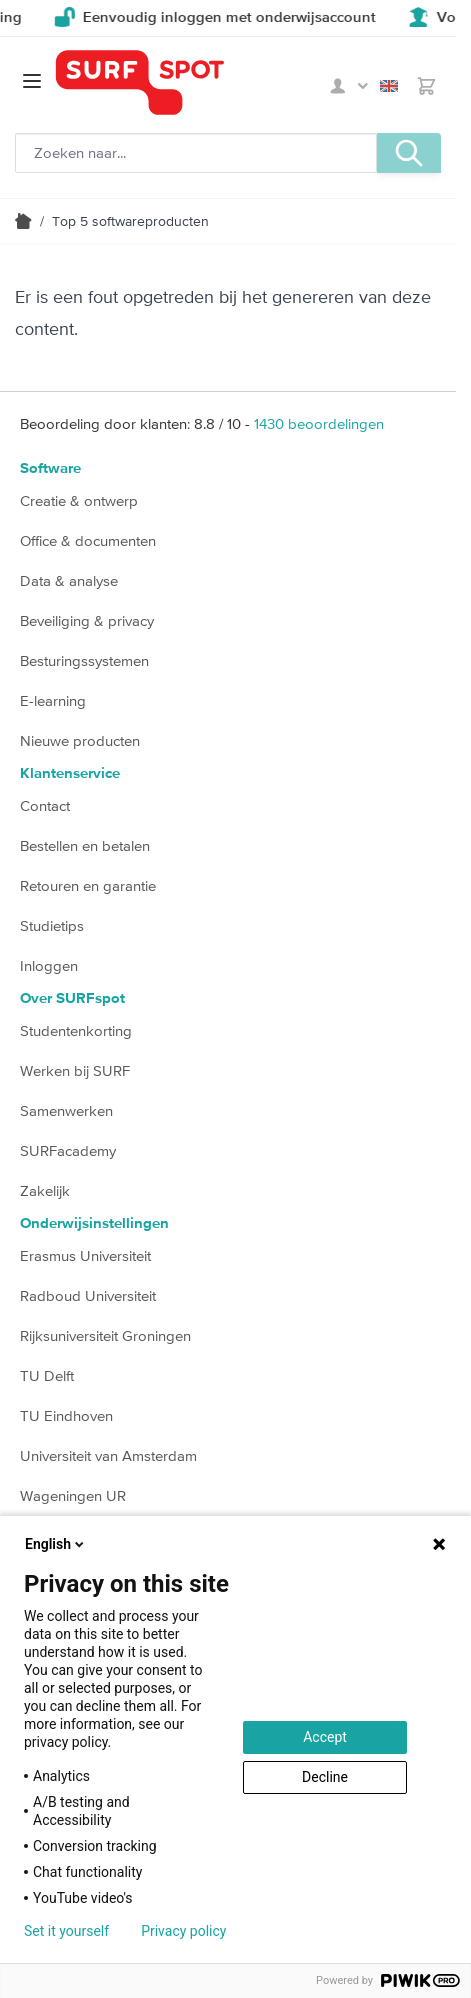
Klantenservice (70, 773)
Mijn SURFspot (349, 86)
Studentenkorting (76, 1030)
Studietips (52, 925)
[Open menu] (32, 81)
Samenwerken (66, 1110)
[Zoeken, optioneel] (196, 153)
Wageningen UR (73, 1495)
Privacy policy (183, 1931)
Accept (325, 1737)
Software (50, 468)
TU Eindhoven (66, 1415)
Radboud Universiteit (88, 1295)
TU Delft (47, 1375)
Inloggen (49, 965)
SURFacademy (68, 1150)
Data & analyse (69, 580)
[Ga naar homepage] (189, 82)
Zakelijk (45, 1190)
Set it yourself (66, 1931)
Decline (325, 1777)
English (389, 86)
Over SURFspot (72, 998)
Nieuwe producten (80, 740)
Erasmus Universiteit (85, 1255)
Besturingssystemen (84, 660)
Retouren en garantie (88, 885)
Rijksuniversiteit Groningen (105, 1335)
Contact (45, 805)
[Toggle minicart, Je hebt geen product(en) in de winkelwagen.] (426, 86)
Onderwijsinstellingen (94, 1223)
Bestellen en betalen (85, 845)
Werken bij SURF (75, 1070)
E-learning (53, 700)
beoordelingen (319, 423)
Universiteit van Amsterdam (108, 1455)
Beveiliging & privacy (87, 620)
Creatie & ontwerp (79, 500)
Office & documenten (88, 540)
